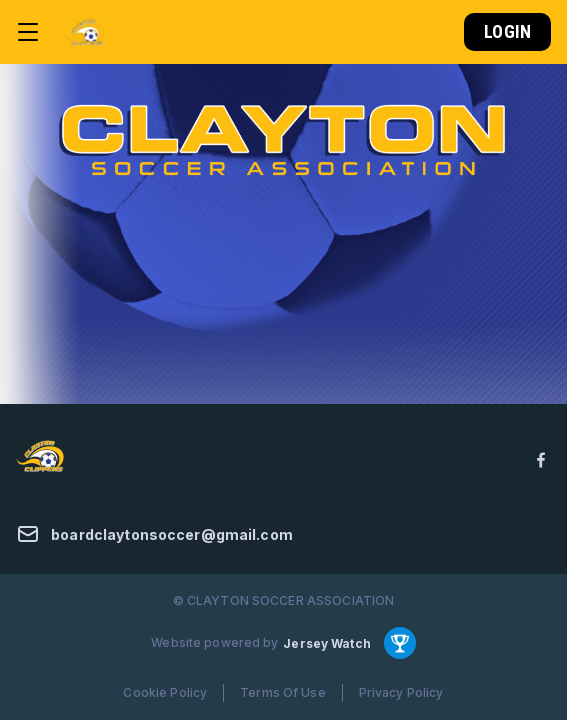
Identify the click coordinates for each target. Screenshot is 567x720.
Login (507, 31)
